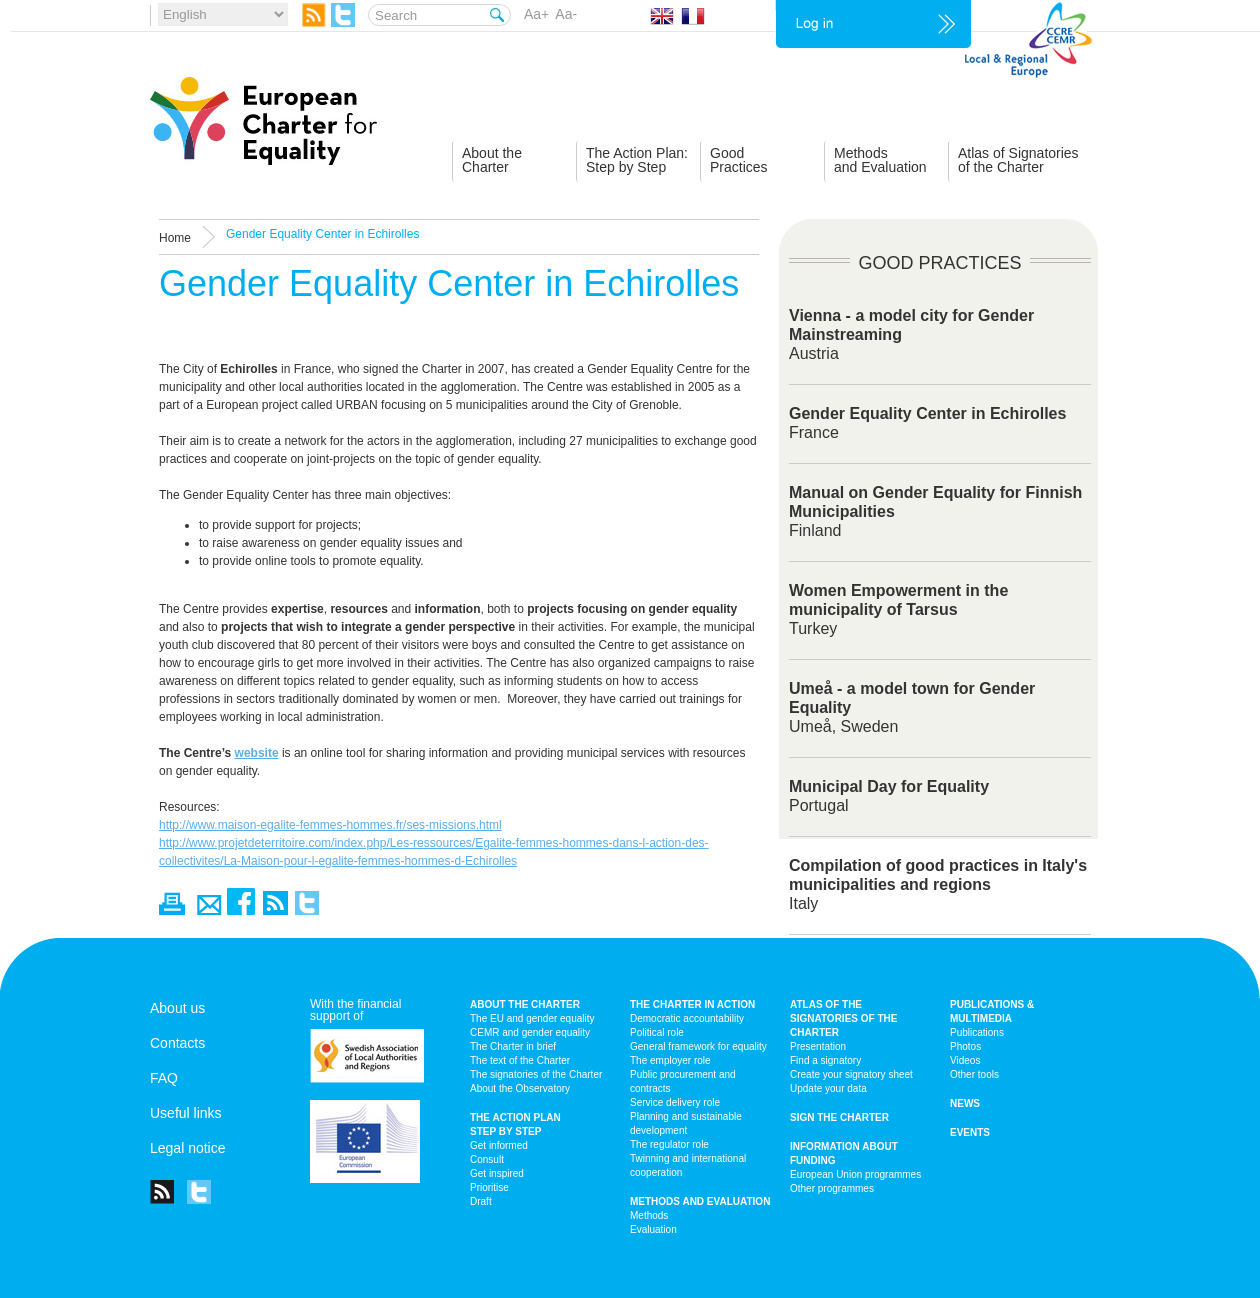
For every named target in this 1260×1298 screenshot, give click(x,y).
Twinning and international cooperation (688, 1165)
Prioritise (489, 1187)
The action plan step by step (515, 1124)
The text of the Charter (520, 1060)
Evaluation (653, 1229)
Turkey (898, 609)
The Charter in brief (513, 1046)
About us (177, 1008)
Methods (649, 1215)
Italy (938, 884)
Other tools (974, 1074)
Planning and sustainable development (686, 1123)
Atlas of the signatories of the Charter (843, 1018)
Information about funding (844, 1153)
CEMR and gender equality (530, 1032)
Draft (481, 1201)
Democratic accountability (687, 1018)
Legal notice (188, 1148)
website (257, 753)
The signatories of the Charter (536, 1074)
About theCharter (492, 160)
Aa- (566, 14)
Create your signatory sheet (851, 1074)
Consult (487, 1159)
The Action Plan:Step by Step (637, 160)
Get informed (499, 1145)
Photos (965, 1046)
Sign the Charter (839, 1117)
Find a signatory (825, 1060)
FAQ (164, 1078)
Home (175, 238)
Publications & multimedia (992, 1011)
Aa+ (536, 14)
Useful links (186, 1113)
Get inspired (497, 1173)
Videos (965, 1060)
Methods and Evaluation (700, 1201)
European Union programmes (855, 1174)
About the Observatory (520, 1088)
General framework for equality (698, 1046)
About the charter (525, 1004)
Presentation (818, 1046)
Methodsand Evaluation (880, 160)
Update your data (828, 1088)
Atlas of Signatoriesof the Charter (1018, 160)
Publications (977, 1032)
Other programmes (832, 1188)
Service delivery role (675, 1102)
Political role (657, 1032)
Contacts (177, 1043)
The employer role (670, 1060)
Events (970, 1132)
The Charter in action (692, 1004)
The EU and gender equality (532, 1018)
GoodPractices (739, 160)
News (965, 1103)
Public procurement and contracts (683, 1081)
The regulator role (669, 1144)
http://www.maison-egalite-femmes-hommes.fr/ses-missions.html (330, 825)
